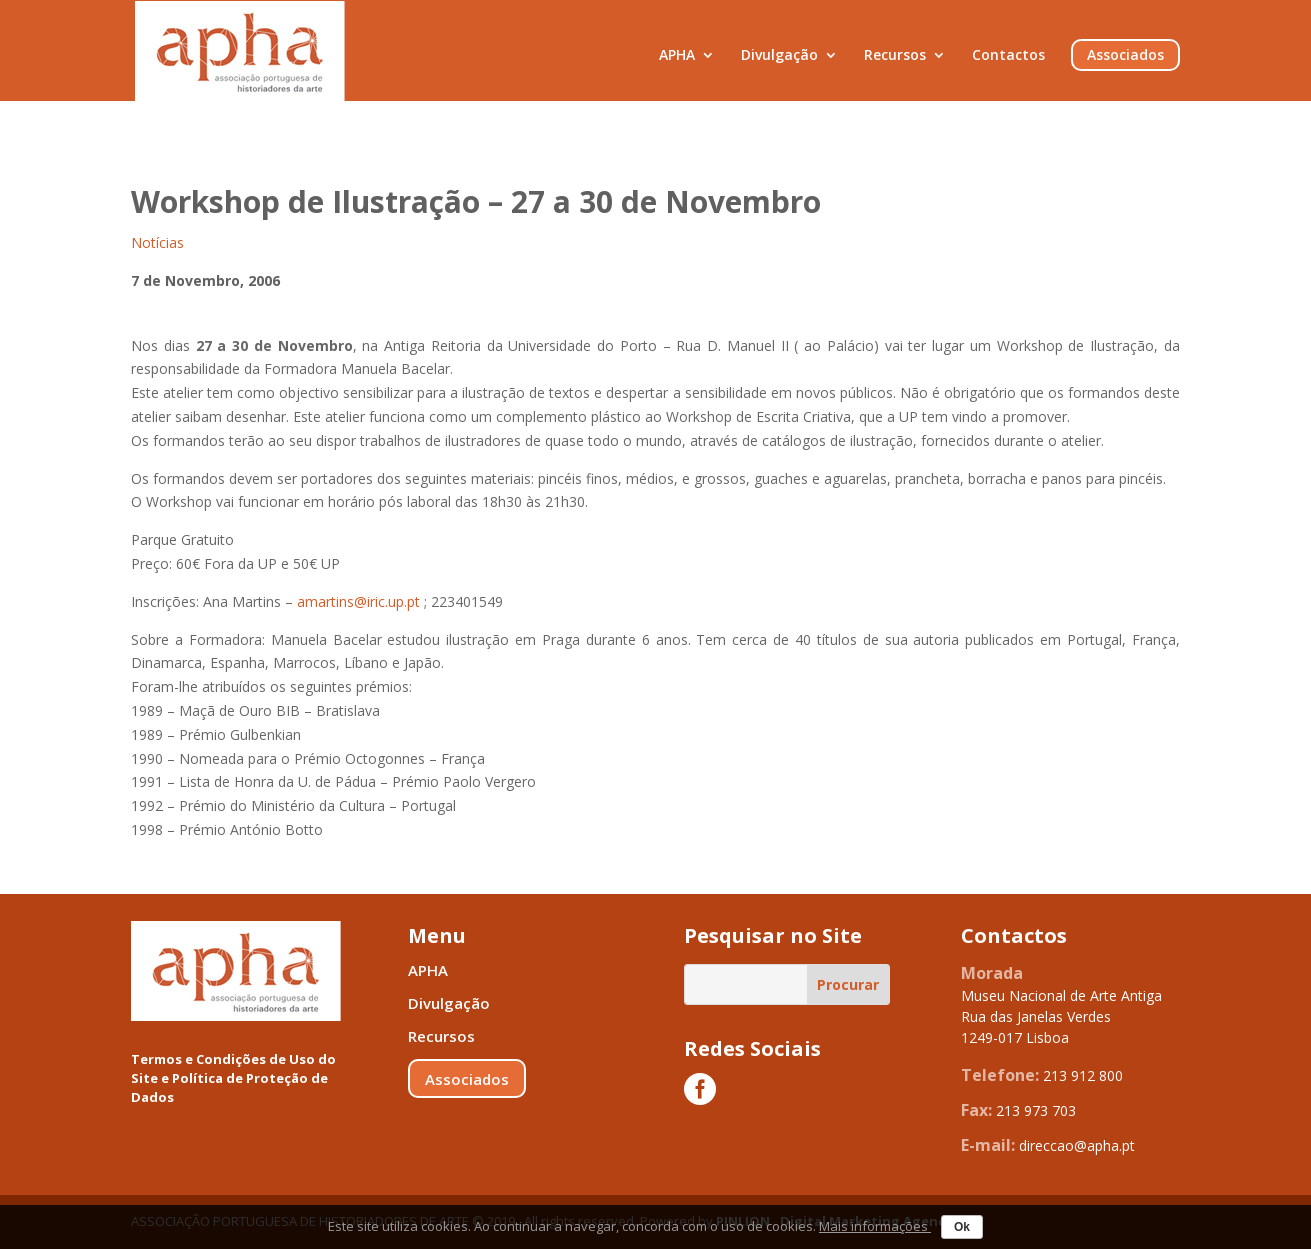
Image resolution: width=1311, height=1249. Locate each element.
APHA (677, 56)
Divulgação (779, 56)
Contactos (1008, 56)
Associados (1125, 55)
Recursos (895, 56)
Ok (962, 1227)
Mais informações (875, 1226)
